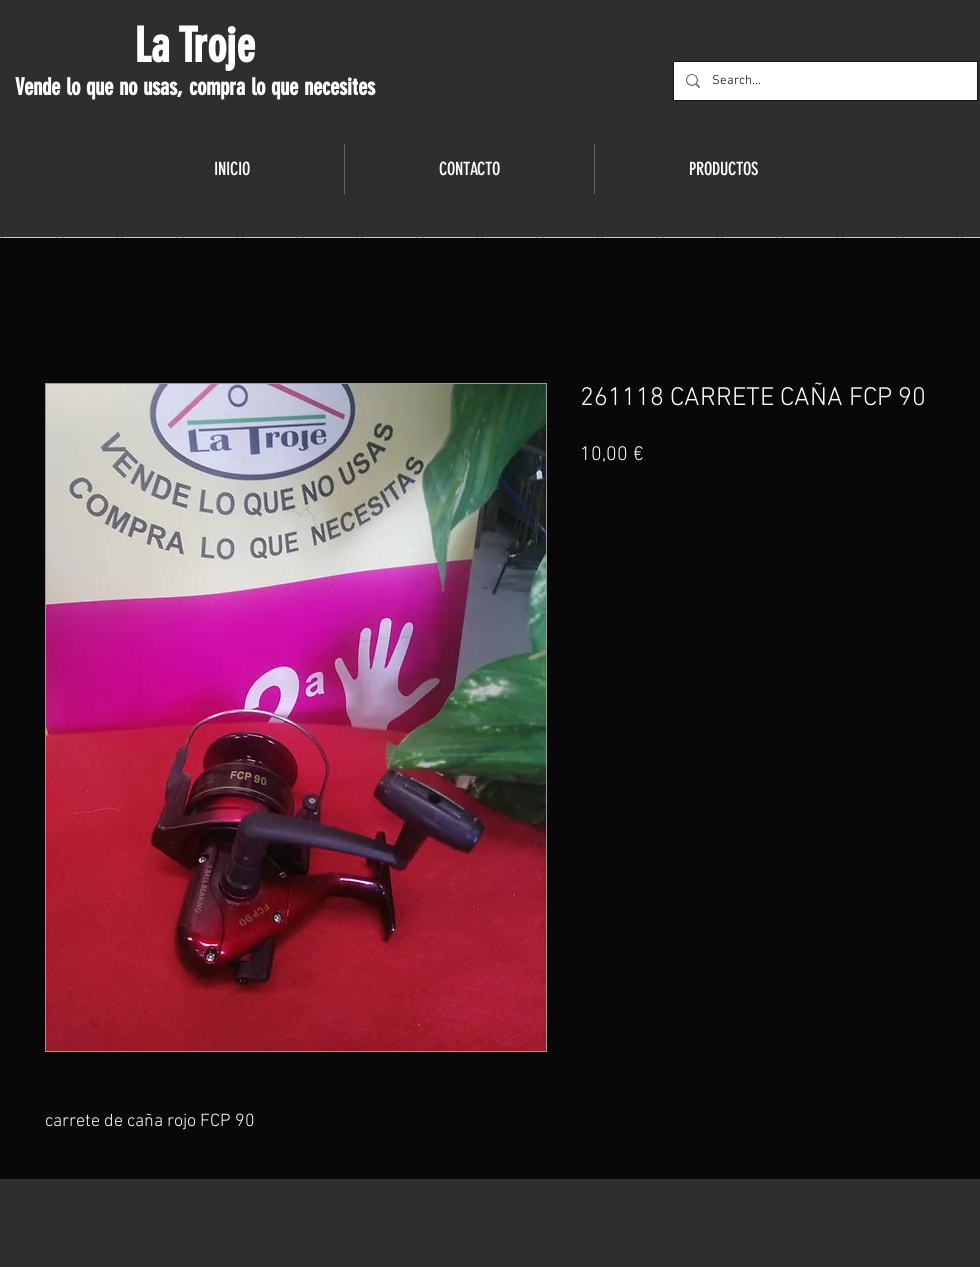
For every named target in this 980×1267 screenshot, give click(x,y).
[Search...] (823, 81)
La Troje (194, 46)
